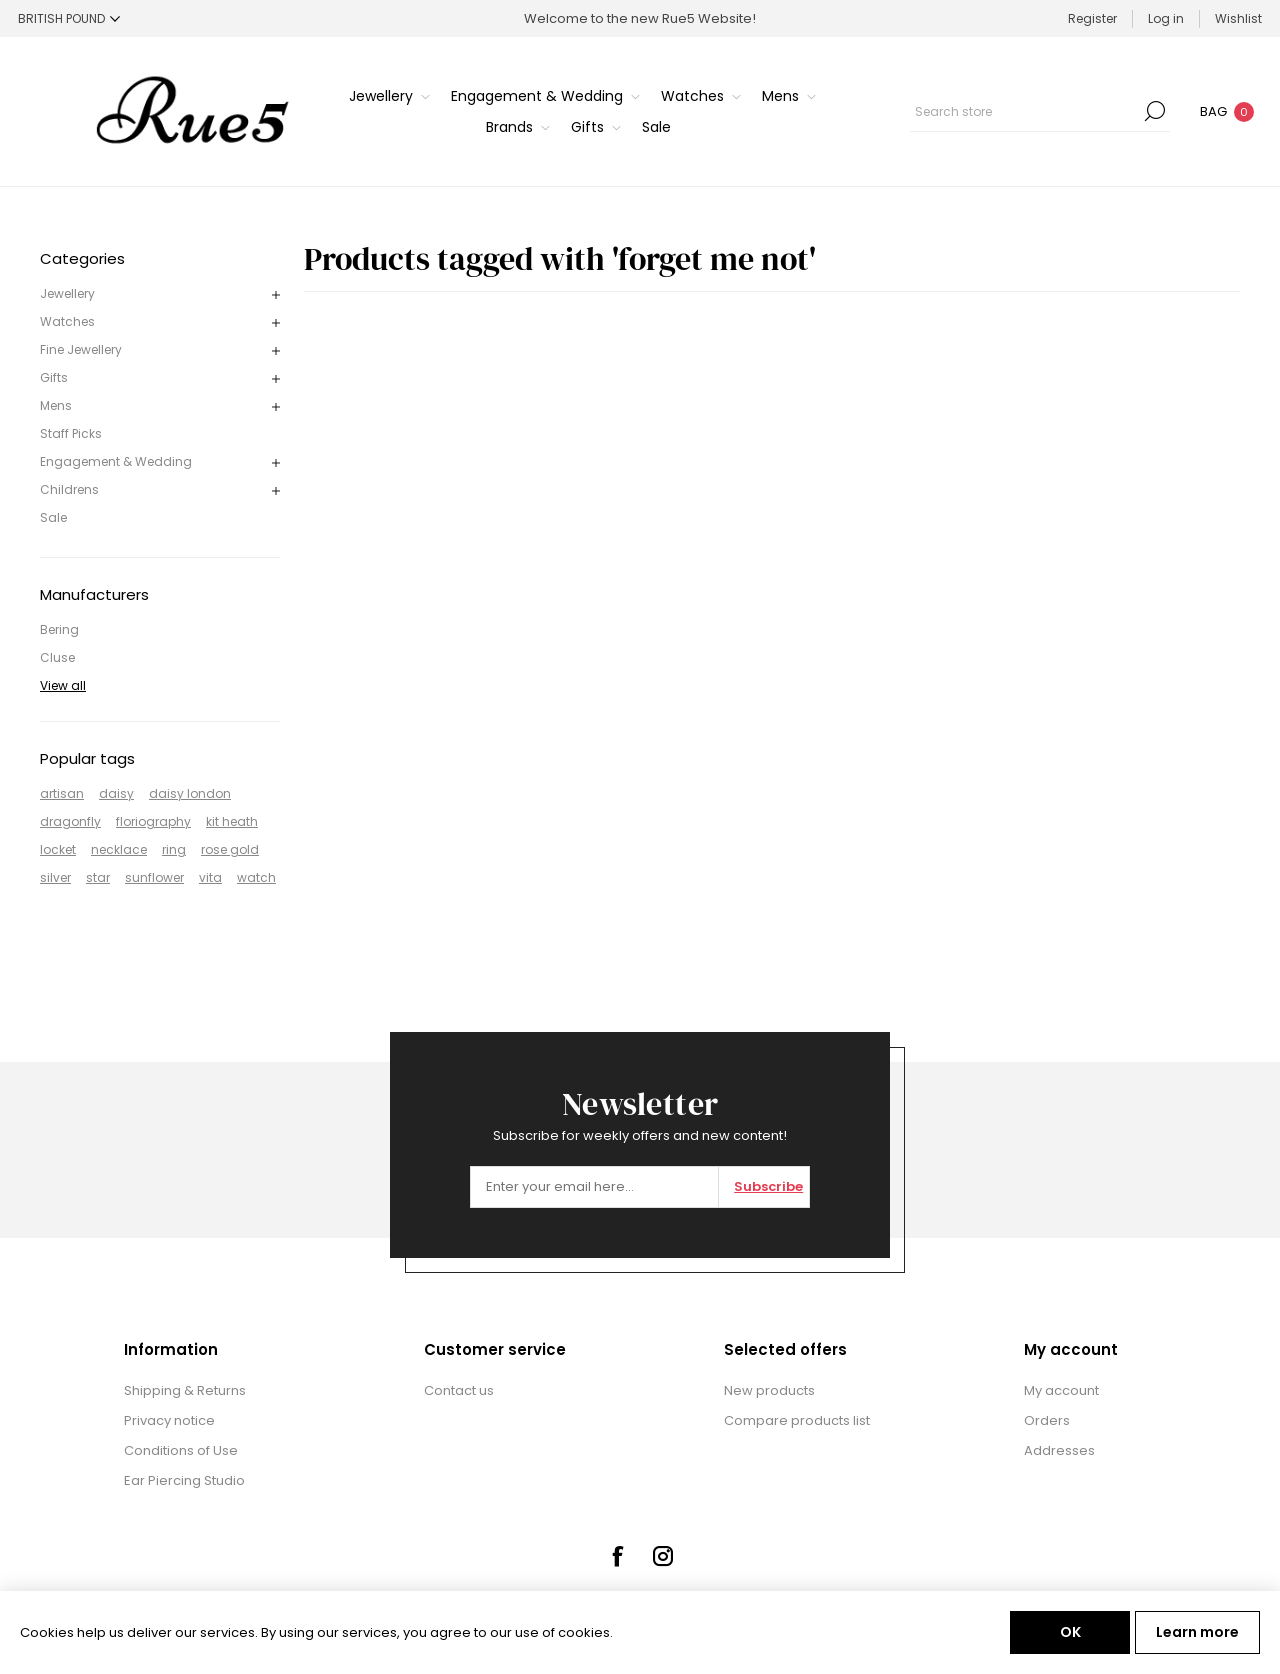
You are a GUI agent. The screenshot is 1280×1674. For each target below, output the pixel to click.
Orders (1047, 1420)
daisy (116, 793)
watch (256, 877)
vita (210, 877)
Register (1092, 18)
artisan (62, 793)
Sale (53, 517)
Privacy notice (169, 1420)
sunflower (154, 877)
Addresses (1059, 1450)
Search (1155, 111)
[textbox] (1025, 111)
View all (63, 685)
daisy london (190, 793)
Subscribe (768, 1186)
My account (1061, 1390)
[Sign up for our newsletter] (594, 1187)
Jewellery (67, 293)
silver (55, 877)
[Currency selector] (69, 18)
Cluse (57, 657)
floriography (153, 821)
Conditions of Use (181, 1450)
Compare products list (797, 1420)
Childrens (69, 489)
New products (769, 1390)
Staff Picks (71, 433)
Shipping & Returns (185, 1390)
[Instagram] (663, 1556)
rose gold (230, 849)
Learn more (1197, 1632)
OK (1070, 1632)
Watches (67, 321)
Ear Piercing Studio (184, 1480)
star (98, 877)
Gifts (54, 377)
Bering (59, 629)
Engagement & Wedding (116, 461)
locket (58, 849)
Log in (1166, 18)
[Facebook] (617, 1556)
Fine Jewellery (81, 349)
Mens (56, 405)
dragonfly (70, 821)
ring (174, 849)
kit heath (232, 821)
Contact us (459, 1390)
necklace (119, 849)
